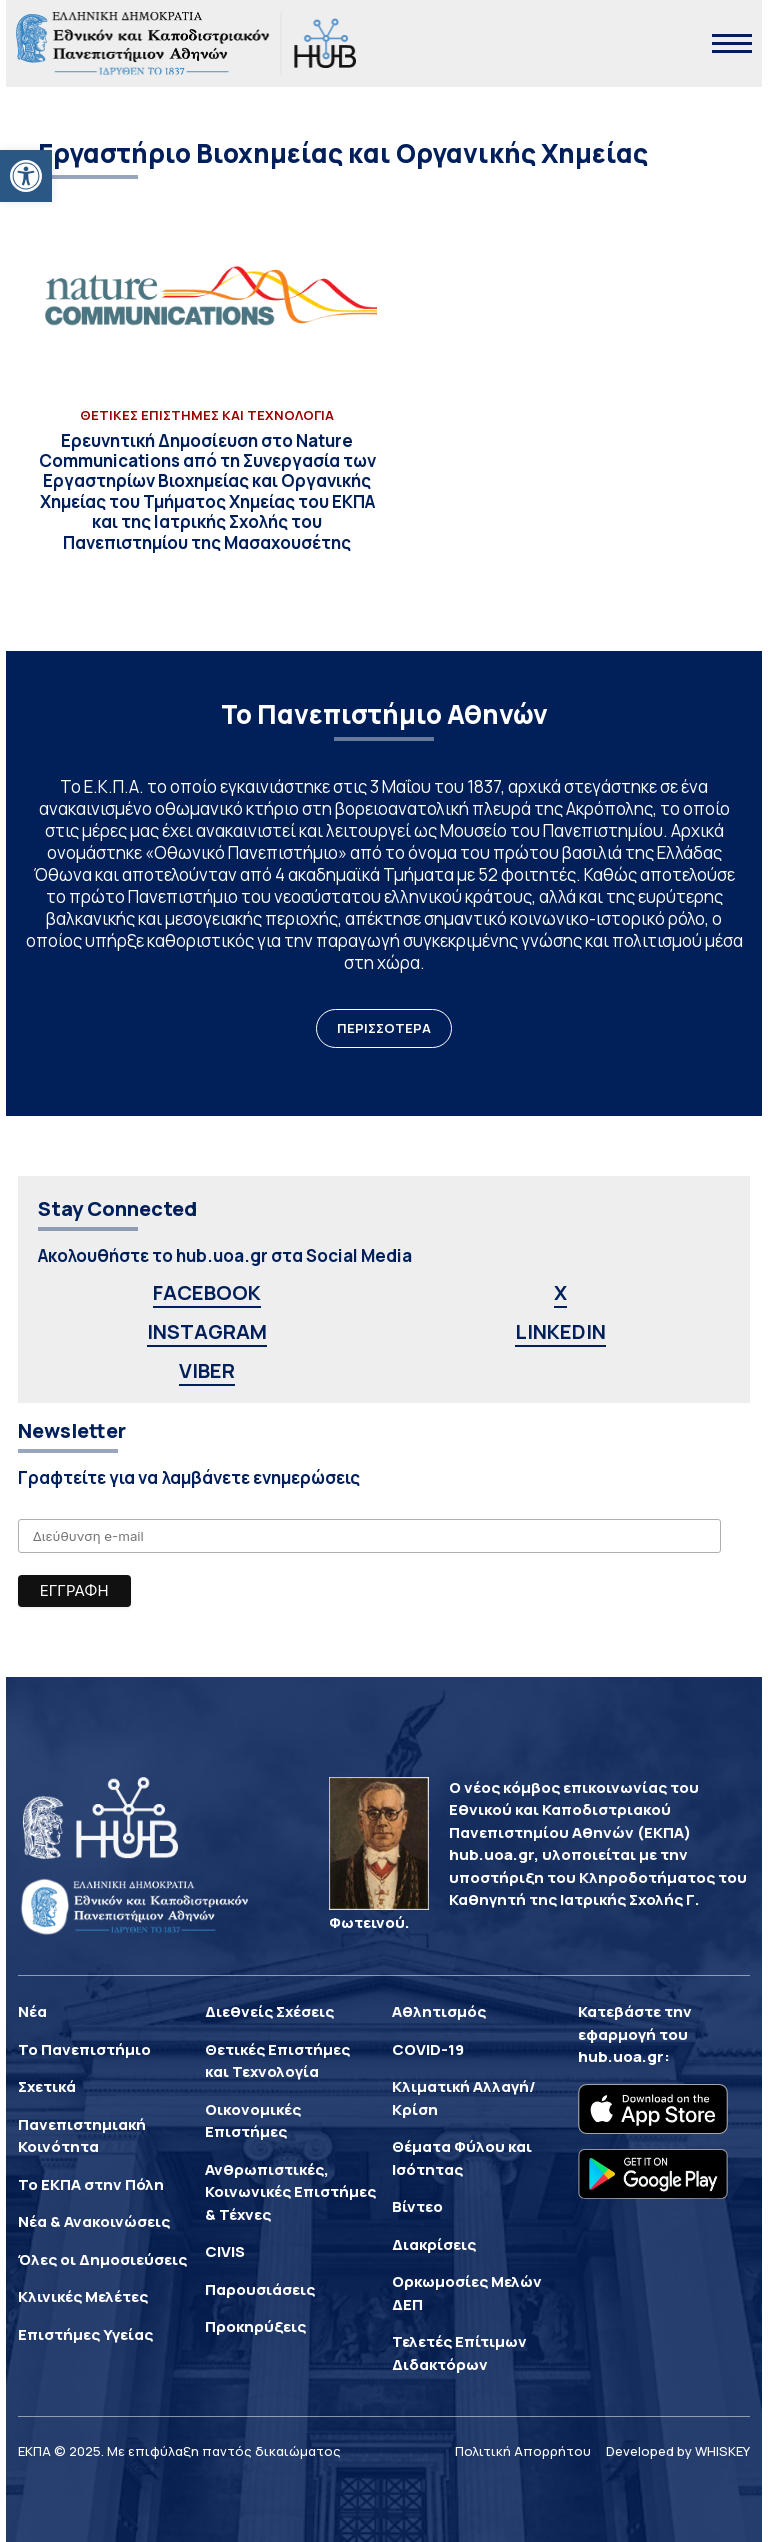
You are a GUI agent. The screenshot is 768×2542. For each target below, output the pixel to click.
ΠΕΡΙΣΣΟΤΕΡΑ (384, 1028)
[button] (26, 176)
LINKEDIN (560, 1331)
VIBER (207, 1370)
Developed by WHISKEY (678, 2451)
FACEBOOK (207, 1292)
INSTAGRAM (207, 1331)
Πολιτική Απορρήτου (523, 2451)
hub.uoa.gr (621, 2056)
